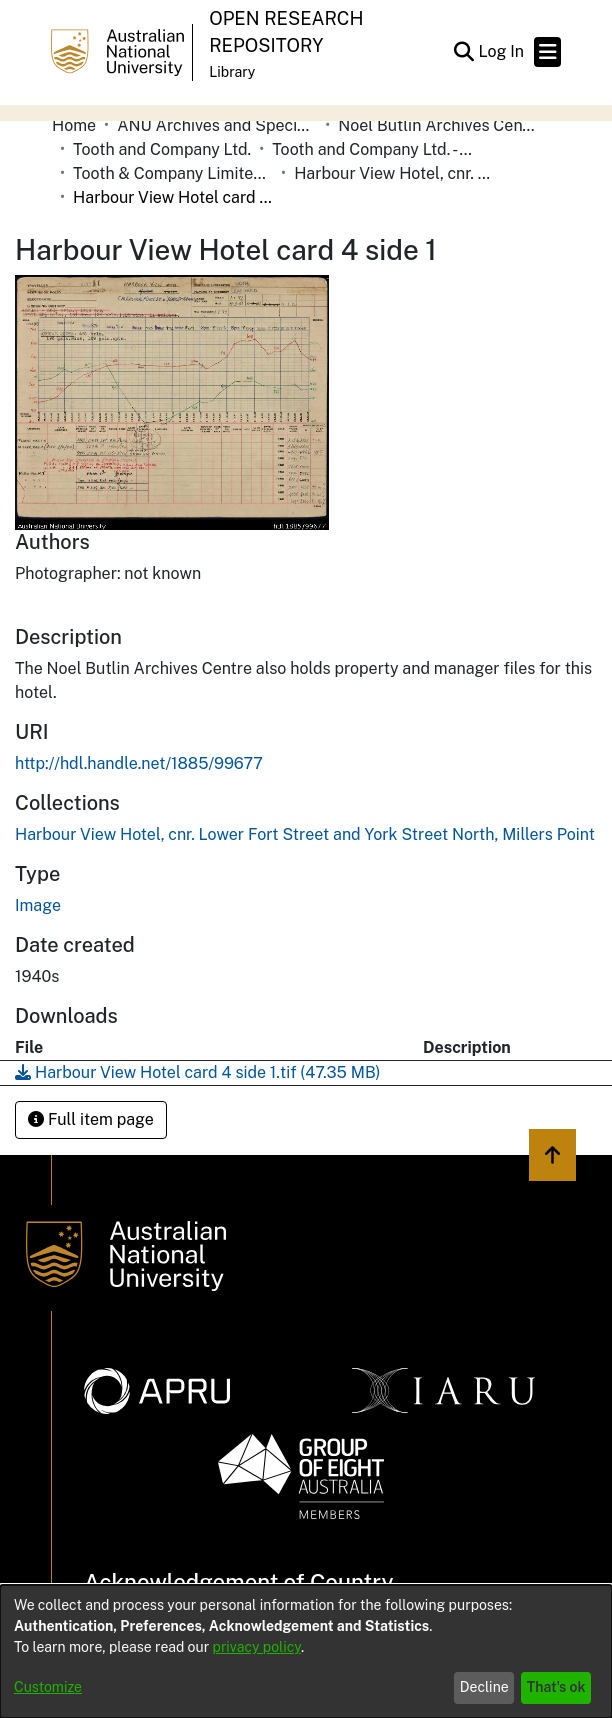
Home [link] (74, 125)
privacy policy (257, 1647)
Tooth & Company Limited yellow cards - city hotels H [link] (173, 173)
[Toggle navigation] (547, 52)
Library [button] (232, 72)
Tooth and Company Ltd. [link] (162, 149)
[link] (305, 834)
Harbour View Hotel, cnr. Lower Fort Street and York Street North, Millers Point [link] (394, 173)
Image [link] (38, 905)
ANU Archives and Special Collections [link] (217, 125)
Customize (48, 1687)
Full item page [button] (91, 1119)
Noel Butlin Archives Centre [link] (438, 125)
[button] (463, 52)
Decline (484, 1687)
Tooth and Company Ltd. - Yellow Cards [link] (372, 149)
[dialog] (306, 1651)
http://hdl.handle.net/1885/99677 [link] (139, 763)
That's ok (556, 1687)
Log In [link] (502, 51)
